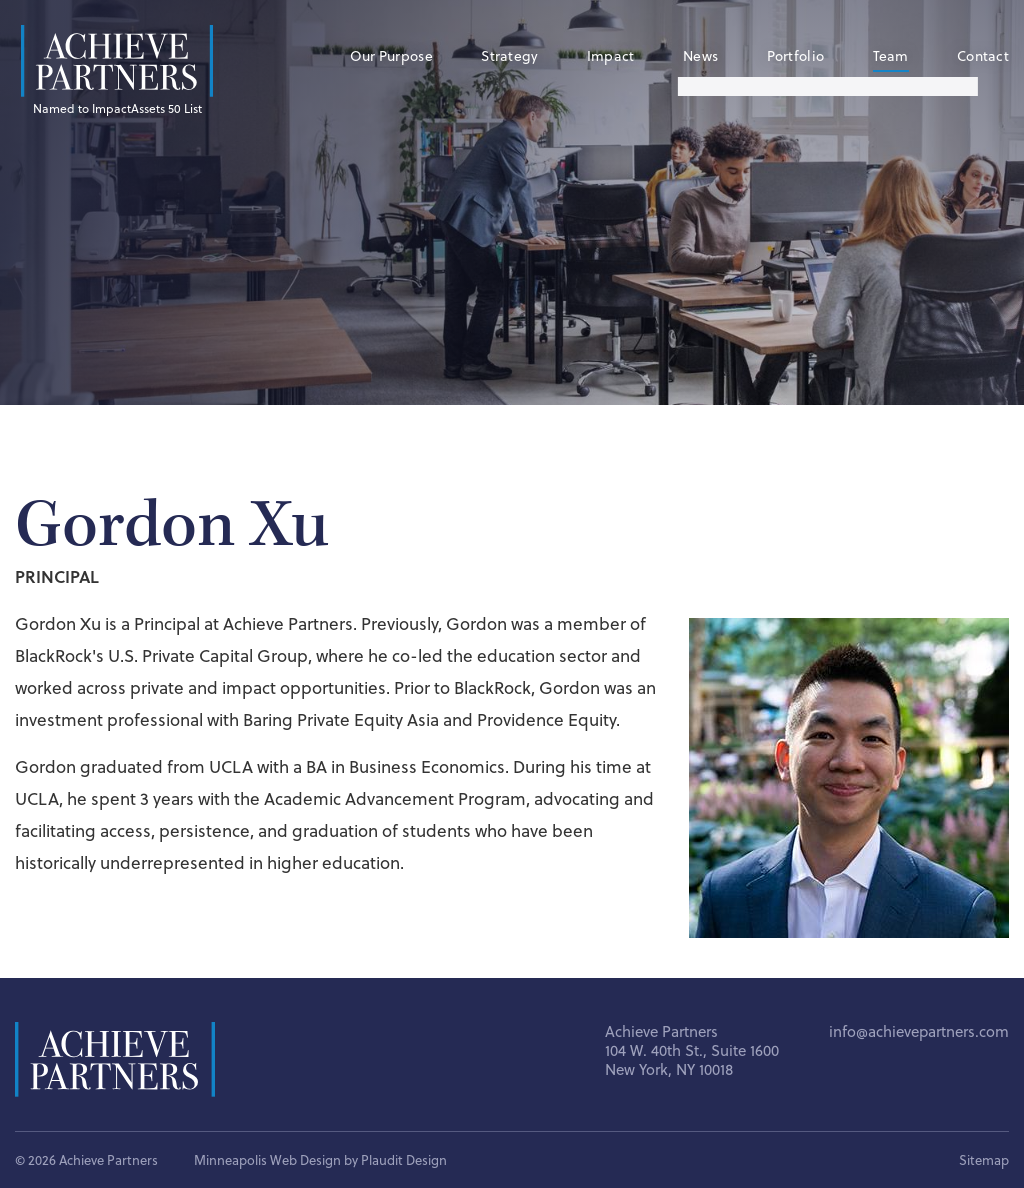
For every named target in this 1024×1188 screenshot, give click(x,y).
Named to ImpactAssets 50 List (117, 108)
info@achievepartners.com (919, 1031)
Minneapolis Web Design (267, 1160)
